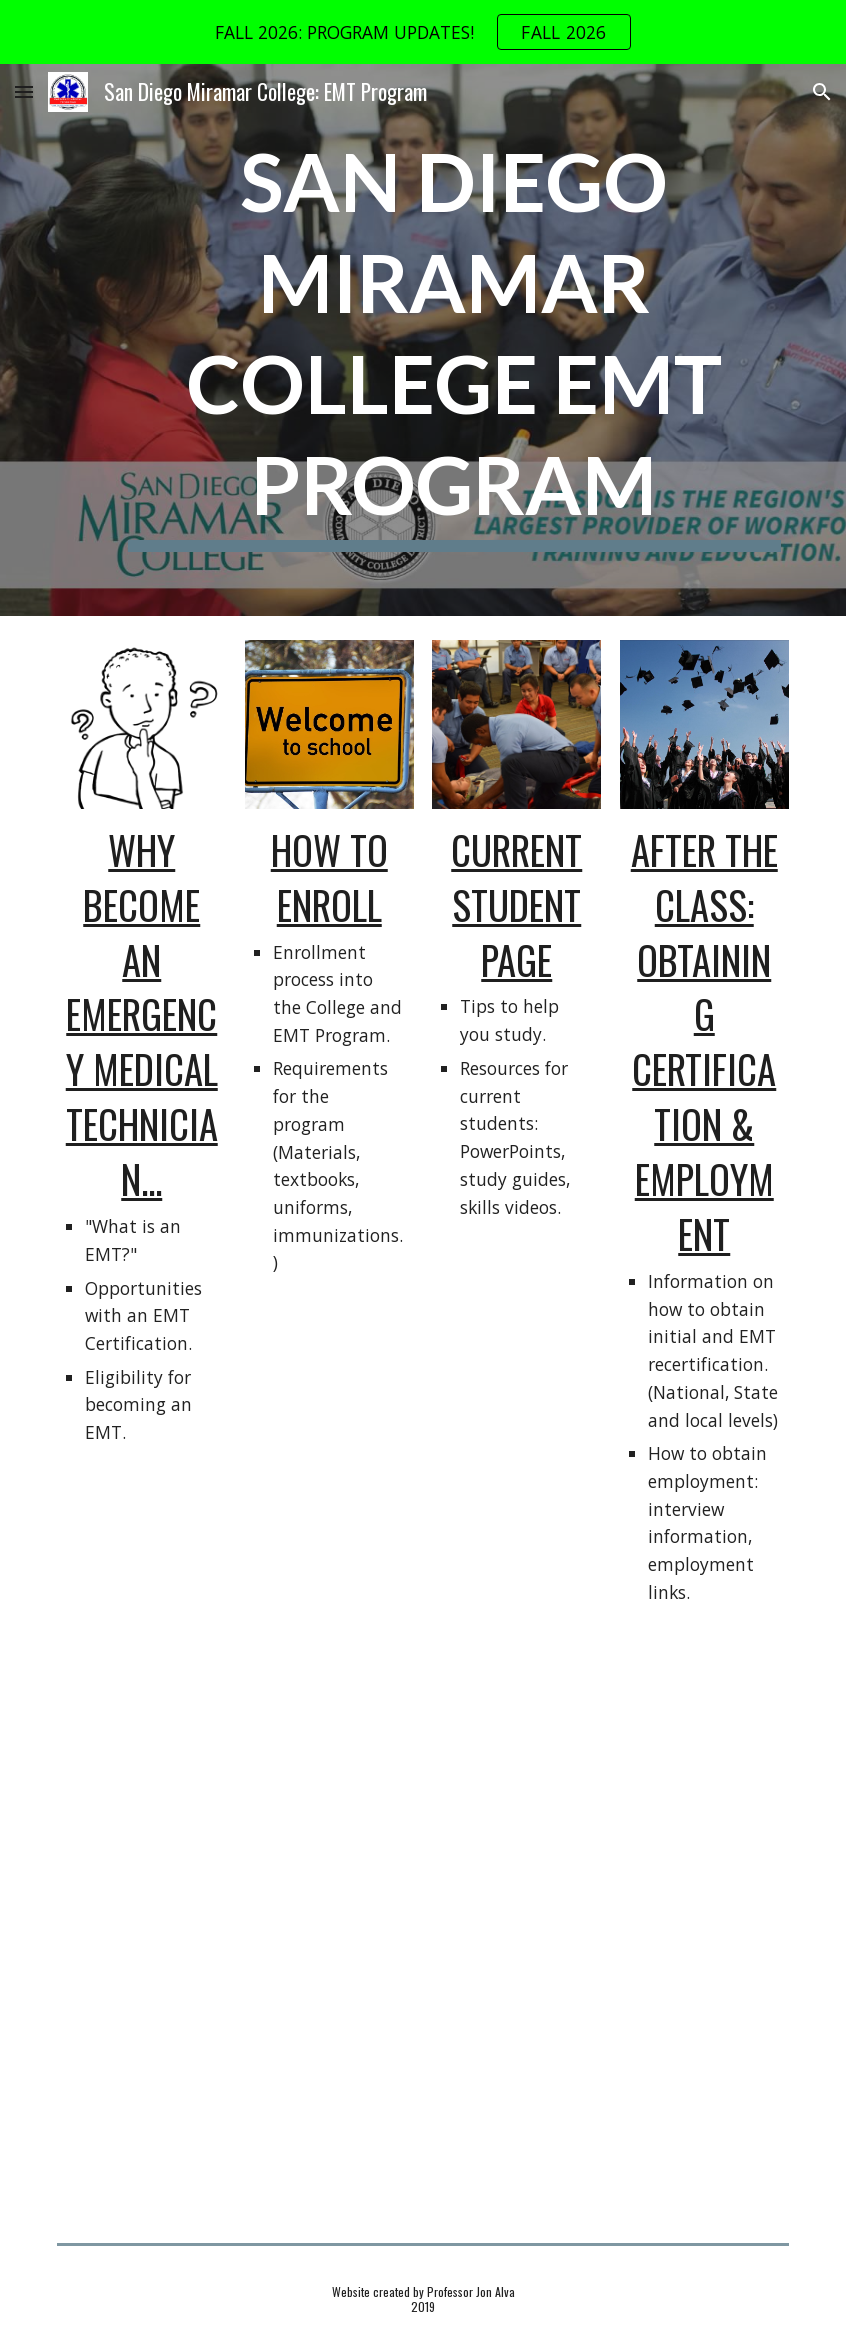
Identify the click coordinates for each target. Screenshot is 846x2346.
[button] (24, 91)
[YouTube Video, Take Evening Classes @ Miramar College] (423, 2084)
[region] (423, 32)
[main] (454, 340)
